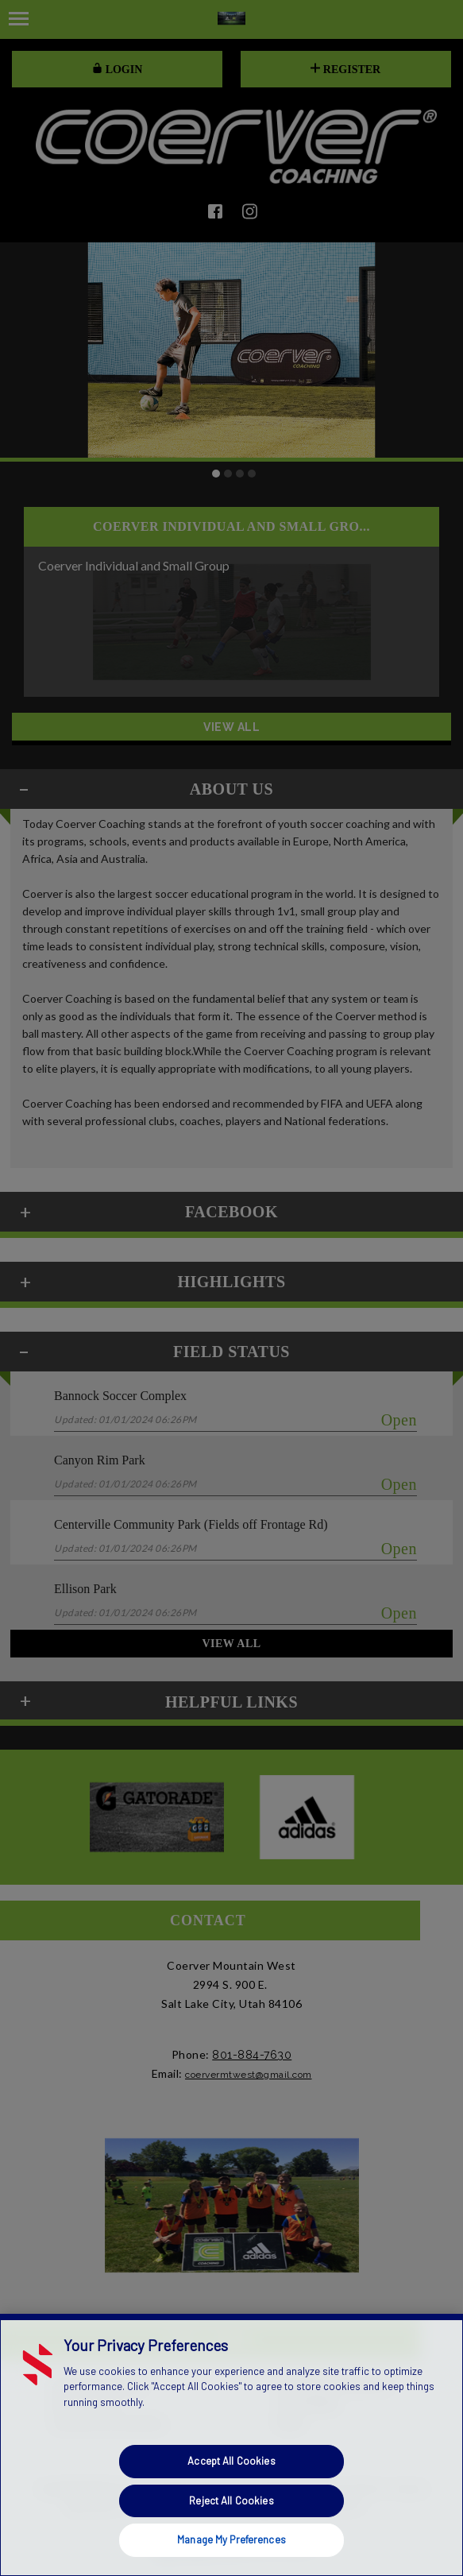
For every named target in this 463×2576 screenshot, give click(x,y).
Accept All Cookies (231, 2460)
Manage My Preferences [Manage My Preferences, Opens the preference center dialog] (231, 2539)
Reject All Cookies (231, 2500)
